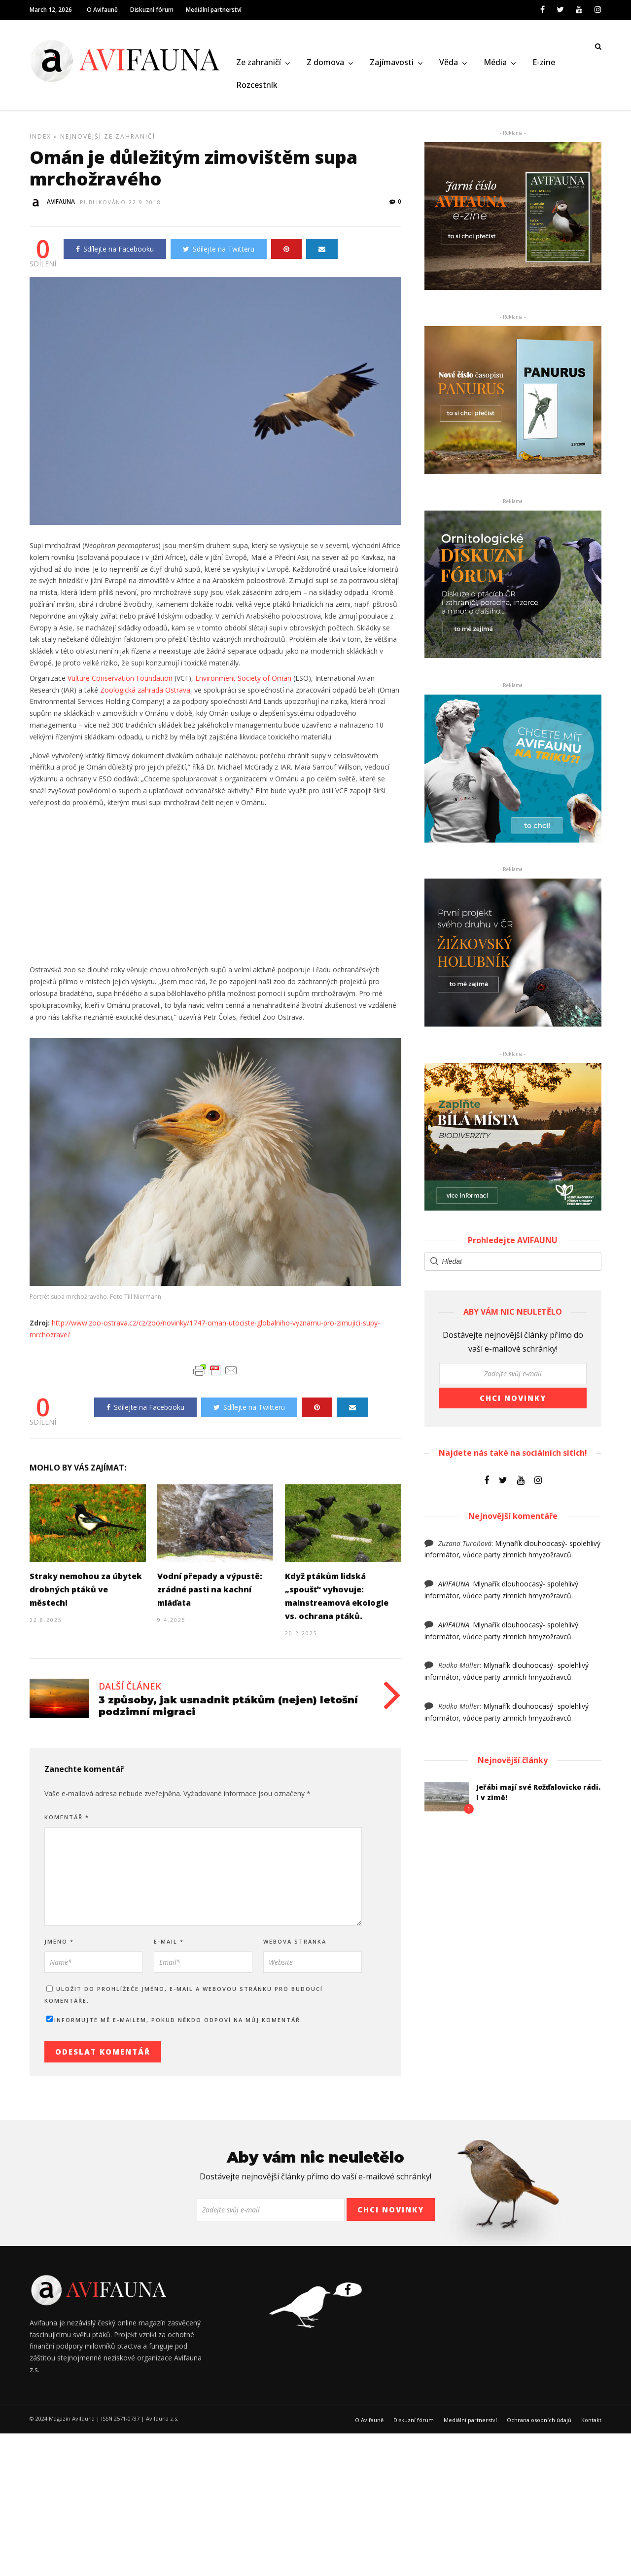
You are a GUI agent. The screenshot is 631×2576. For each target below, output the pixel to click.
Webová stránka (294, 1945)
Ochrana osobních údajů (539, 2423)
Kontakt (591, 2423)
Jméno (59, 1945)
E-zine (543, 63)
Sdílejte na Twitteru (218, 252)
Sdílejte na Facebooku (115, 252)
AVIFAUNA (453, 1587)
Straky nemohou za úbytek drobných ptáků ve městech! (86, 1593)
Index (40, 140)
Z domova (325, 63)
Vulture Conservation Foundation (120, 681)
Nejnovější (81, 140)
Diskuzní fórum (152, 9)
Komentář (66, 1820)
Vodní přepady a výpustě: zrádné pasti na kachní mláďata (209, 1593)
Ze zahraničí (258, 63)
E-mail (169, 1945)
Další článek (130, 1689)
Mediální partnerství (214, 9)
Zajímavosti (392, 63)
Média (495, 63)
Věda (448, 63)
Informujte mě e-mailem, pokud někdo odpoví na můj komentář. (174, 2023)
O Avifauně (102, 9)
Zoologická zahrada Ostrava (145, 693)
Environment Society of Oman (243, 681)
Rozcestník (257, 85)
